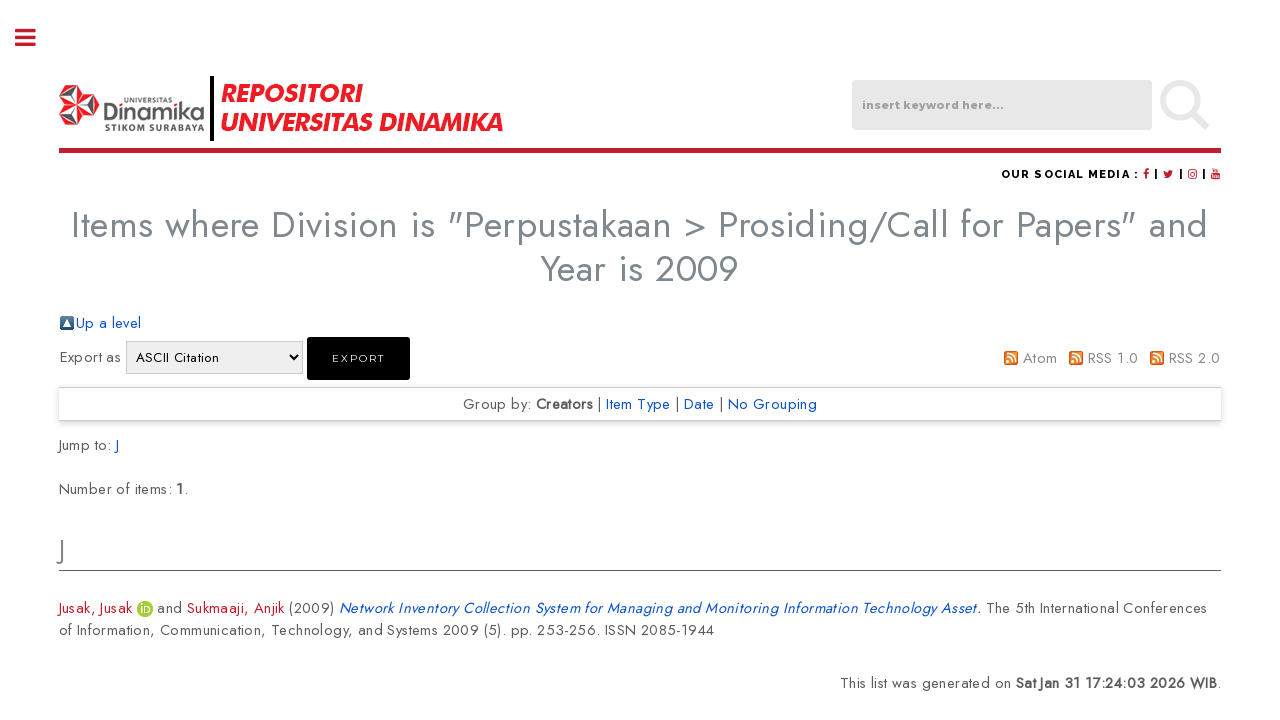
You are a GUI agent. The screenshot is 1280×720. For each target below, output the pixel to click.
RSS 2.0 (1195, 357)
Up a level (109, 322)
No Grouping (772, 403)
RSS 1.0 (1113, 357)
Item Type (638, 403)
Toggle (36, 37)
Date (699, 403)
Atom (1040, 357)
